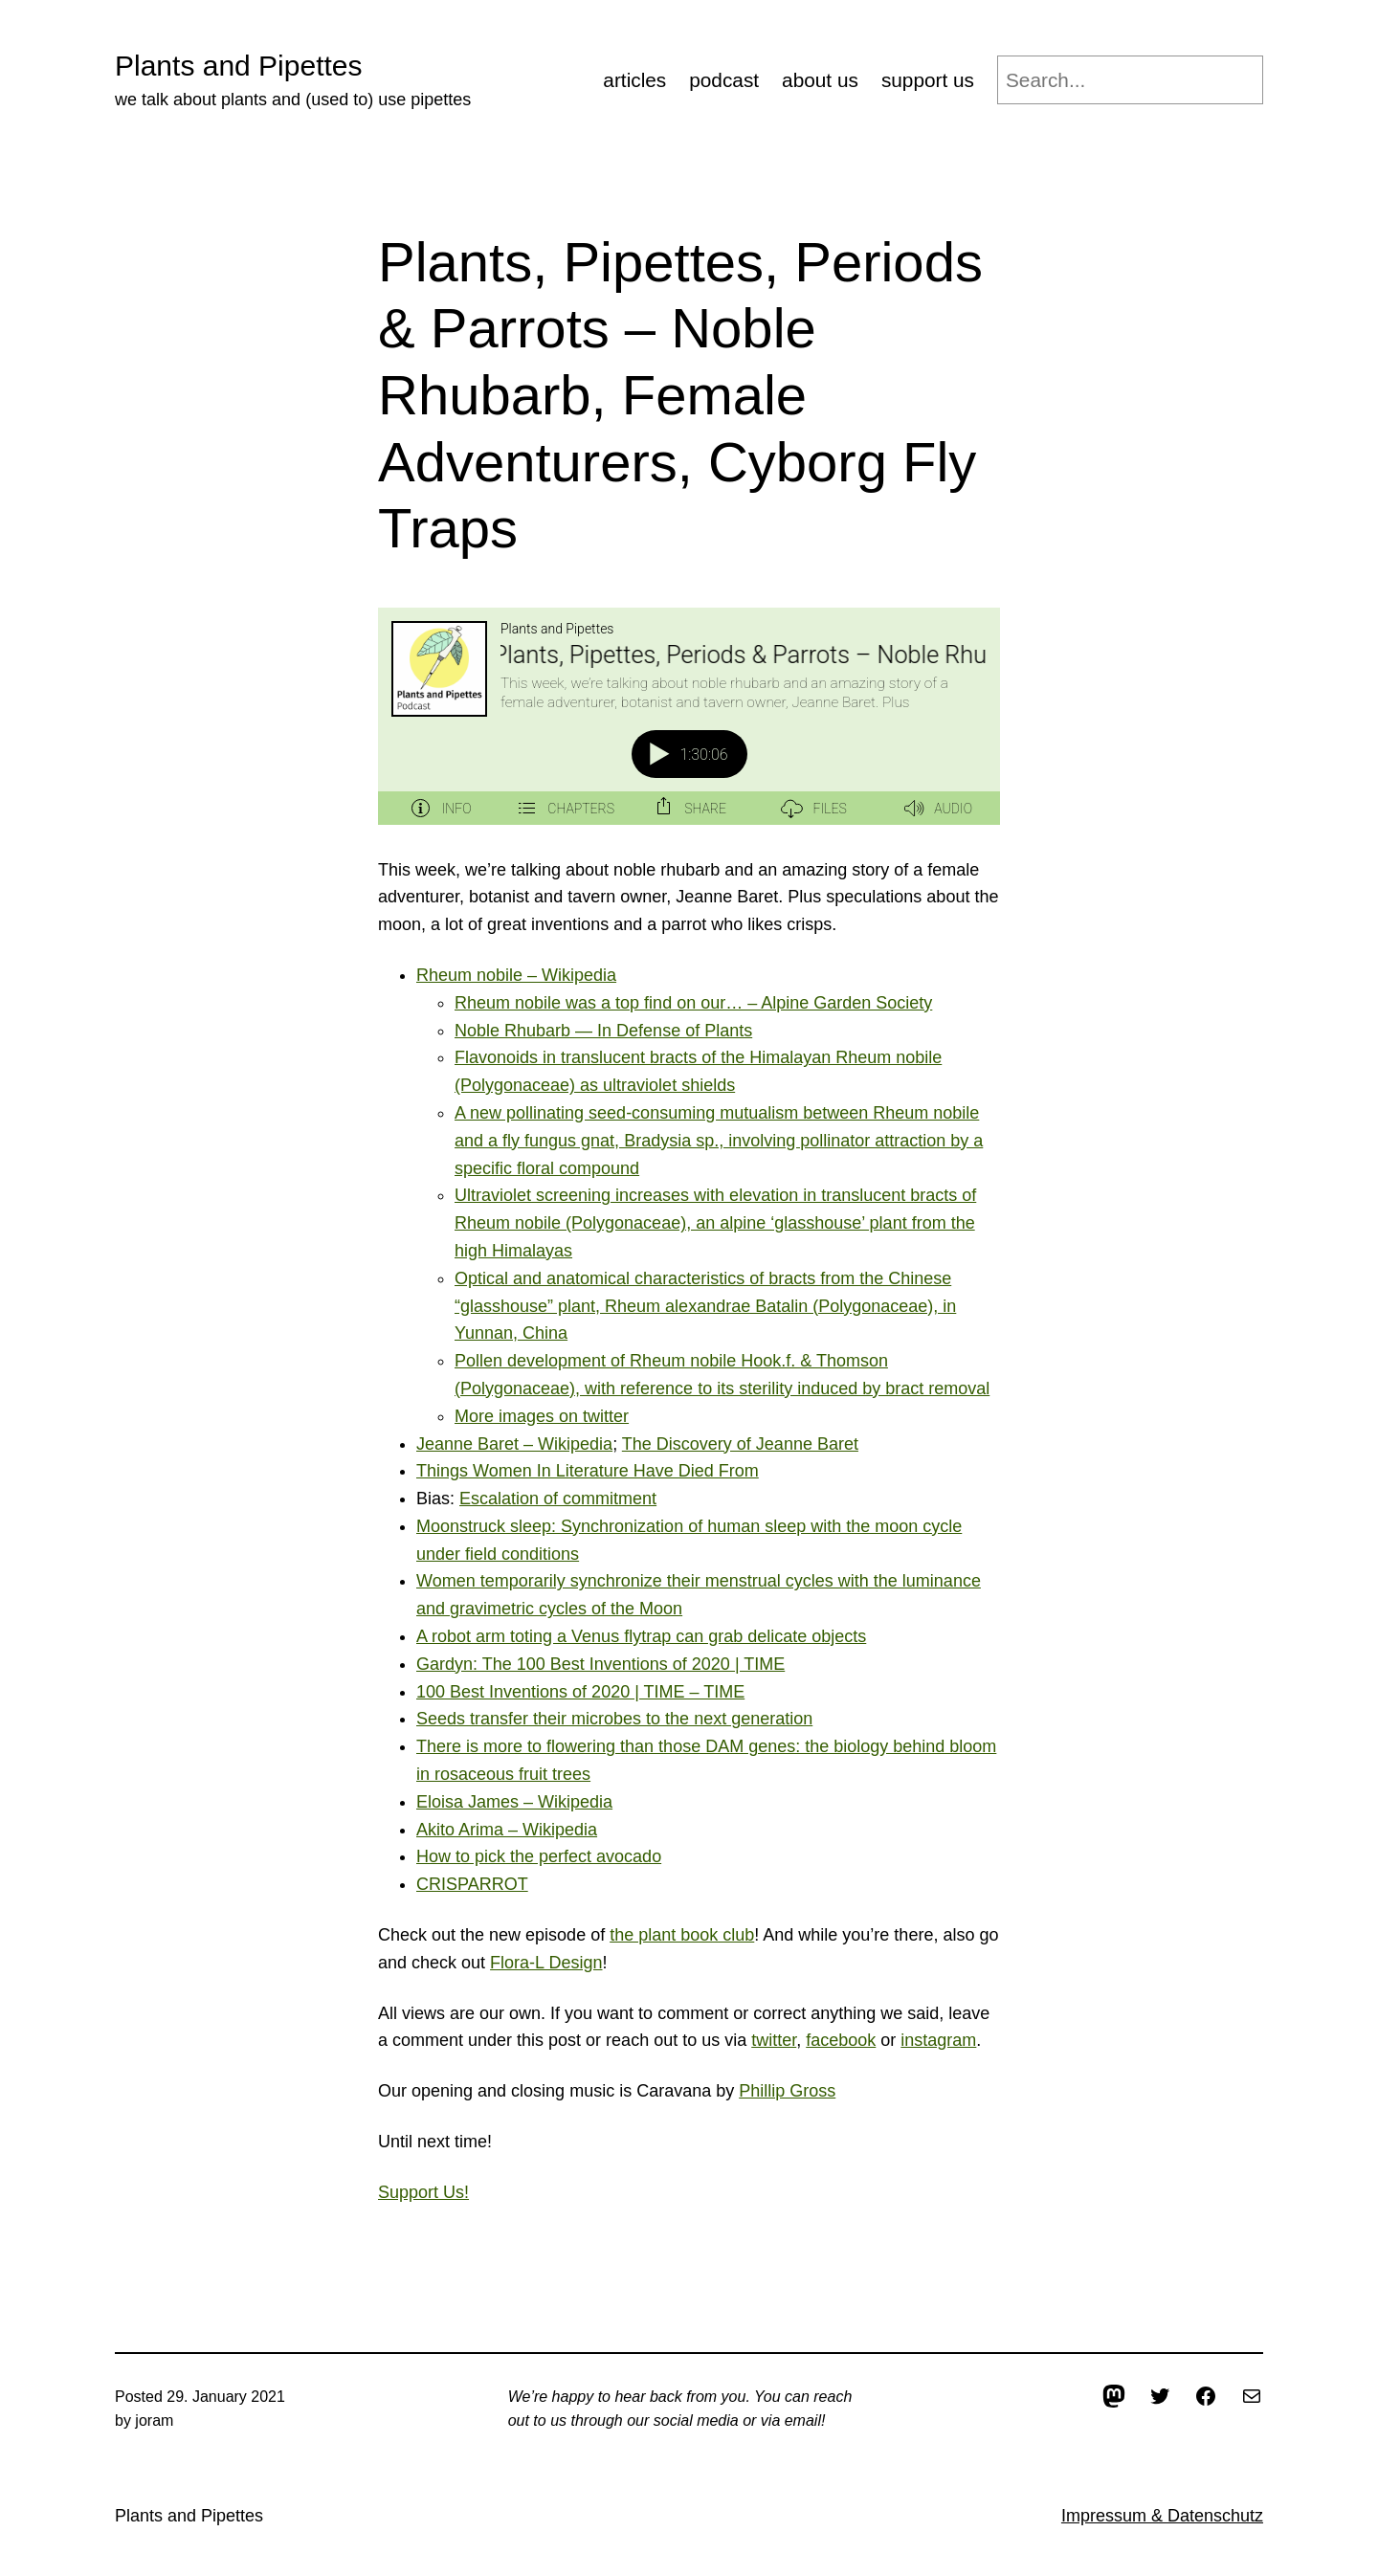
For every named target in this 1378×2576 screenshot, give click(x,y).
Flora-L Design (546, 1962)
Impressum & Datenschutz (1162, 2515)
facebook (841, 2040)
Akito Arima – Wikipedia (506, 1829)
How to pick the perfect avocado (538, 1856)
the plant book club (682, 1934)
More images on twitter (542, 1416)
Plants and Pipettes (239, 65)
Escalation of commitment (557, 1498)
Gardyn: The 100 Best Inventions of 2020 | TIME (600, 1664)
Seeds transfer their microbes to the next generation (614, 1718)
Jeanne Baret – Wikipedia (514, 1444)
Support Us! (423, 2192)
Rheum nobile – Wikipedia (516, 975)
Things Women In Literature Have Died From (587, 1470)
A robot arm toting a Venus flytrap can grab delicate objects (641, 1636)
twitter (773, 2040)
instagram (938, 2040)
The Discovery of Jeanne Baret (740, 1444)
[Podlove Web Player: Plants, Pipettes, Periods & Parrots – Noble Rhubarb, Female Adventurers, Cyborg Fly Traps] (689, 716)
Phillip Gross (787, 2090)
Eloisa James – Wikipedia (514, 1801)
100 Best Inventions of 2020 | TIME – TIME (580, 1691)
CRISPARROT (472, 1884)
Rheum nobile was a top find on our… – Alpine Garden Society (693, 1002)
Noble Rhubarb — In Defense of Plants (603, 1030)
